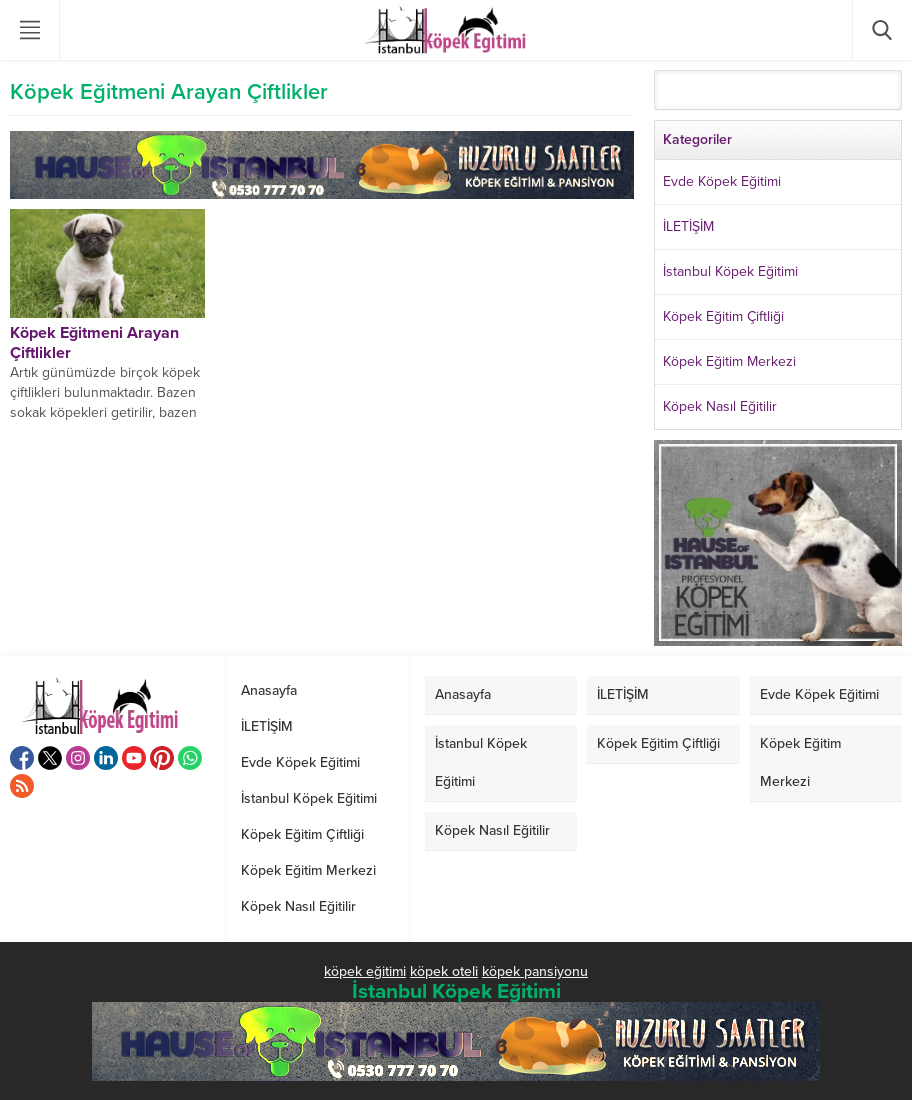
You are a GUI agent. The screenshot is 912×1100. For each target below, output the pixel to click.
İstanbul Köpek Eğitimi (730, 271)
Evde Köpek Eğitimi (722, 181)
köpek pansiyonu (535, 971)
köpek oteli (444, 971)
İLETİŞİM (688, 226)
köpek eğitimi (365, 971)
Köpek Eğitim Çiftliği (723, 316)
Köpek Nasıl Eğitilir (720, 406)
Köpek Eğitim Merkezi (729, 361)
